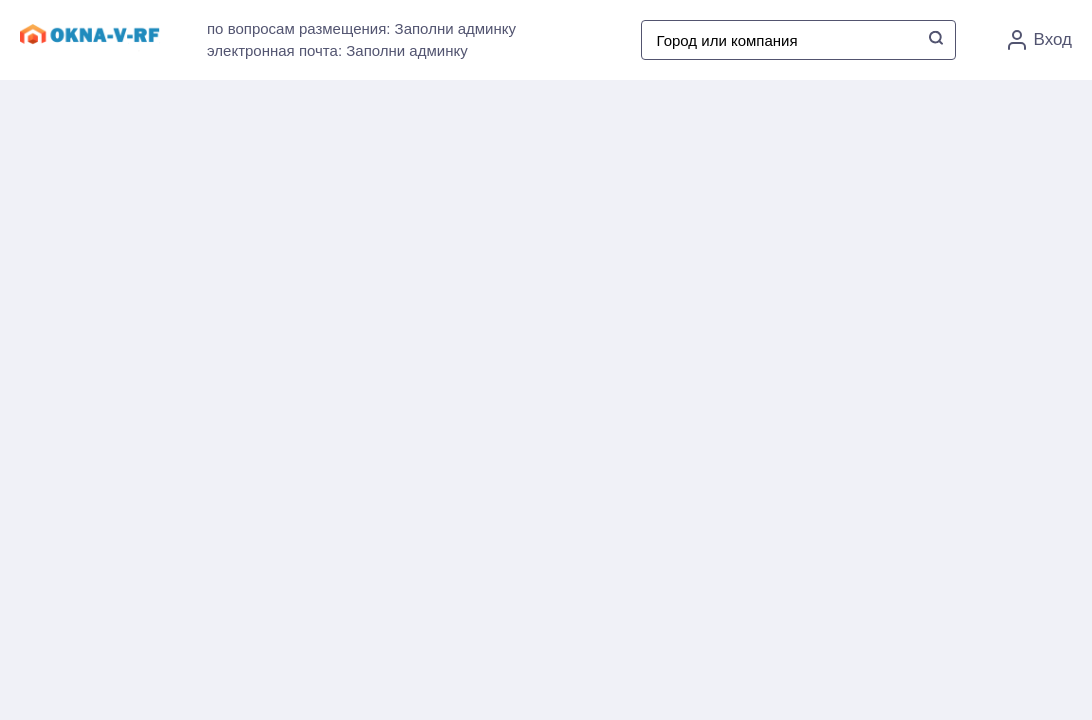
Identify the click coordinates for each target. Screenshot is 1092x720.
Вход (1040, 40)
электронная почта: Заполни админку (337, 50)
